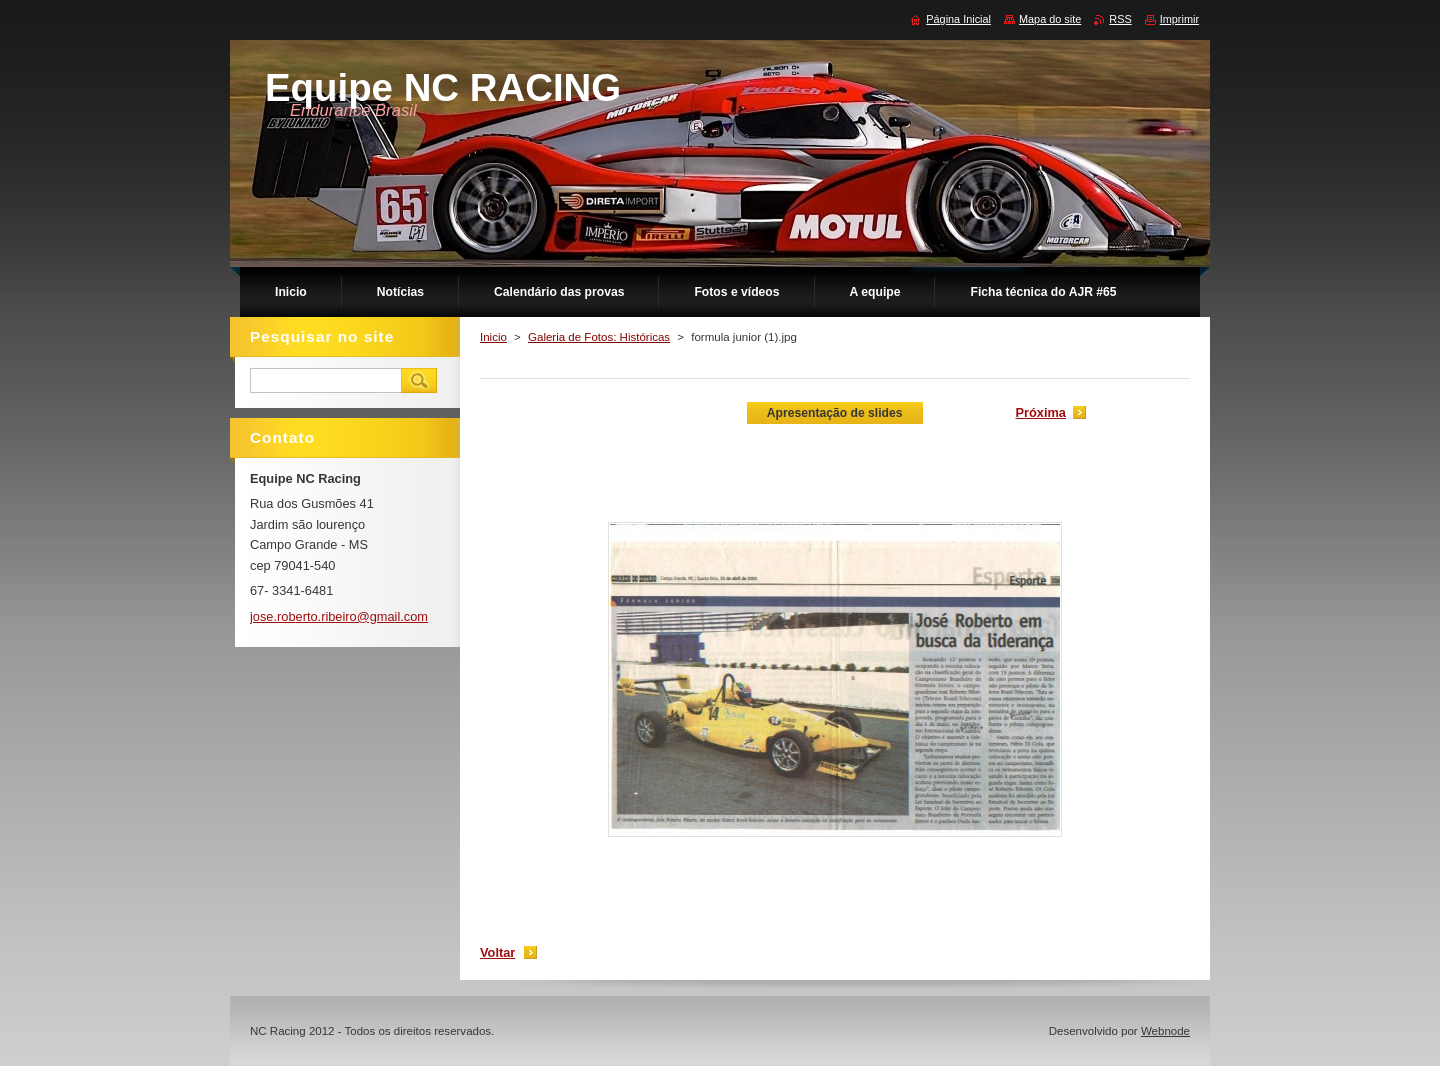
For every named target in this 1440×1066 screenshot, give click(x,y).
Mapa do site (1050, 19)
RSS (1120, 19)
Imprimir (1179, 19)
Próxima (1040, 412)
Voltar (497, 952)
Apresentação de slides (835, 413)
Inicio (493, 337)
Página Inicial (958, 19)
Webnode (1165, 1031)
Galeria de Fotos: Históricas (599, 337)
